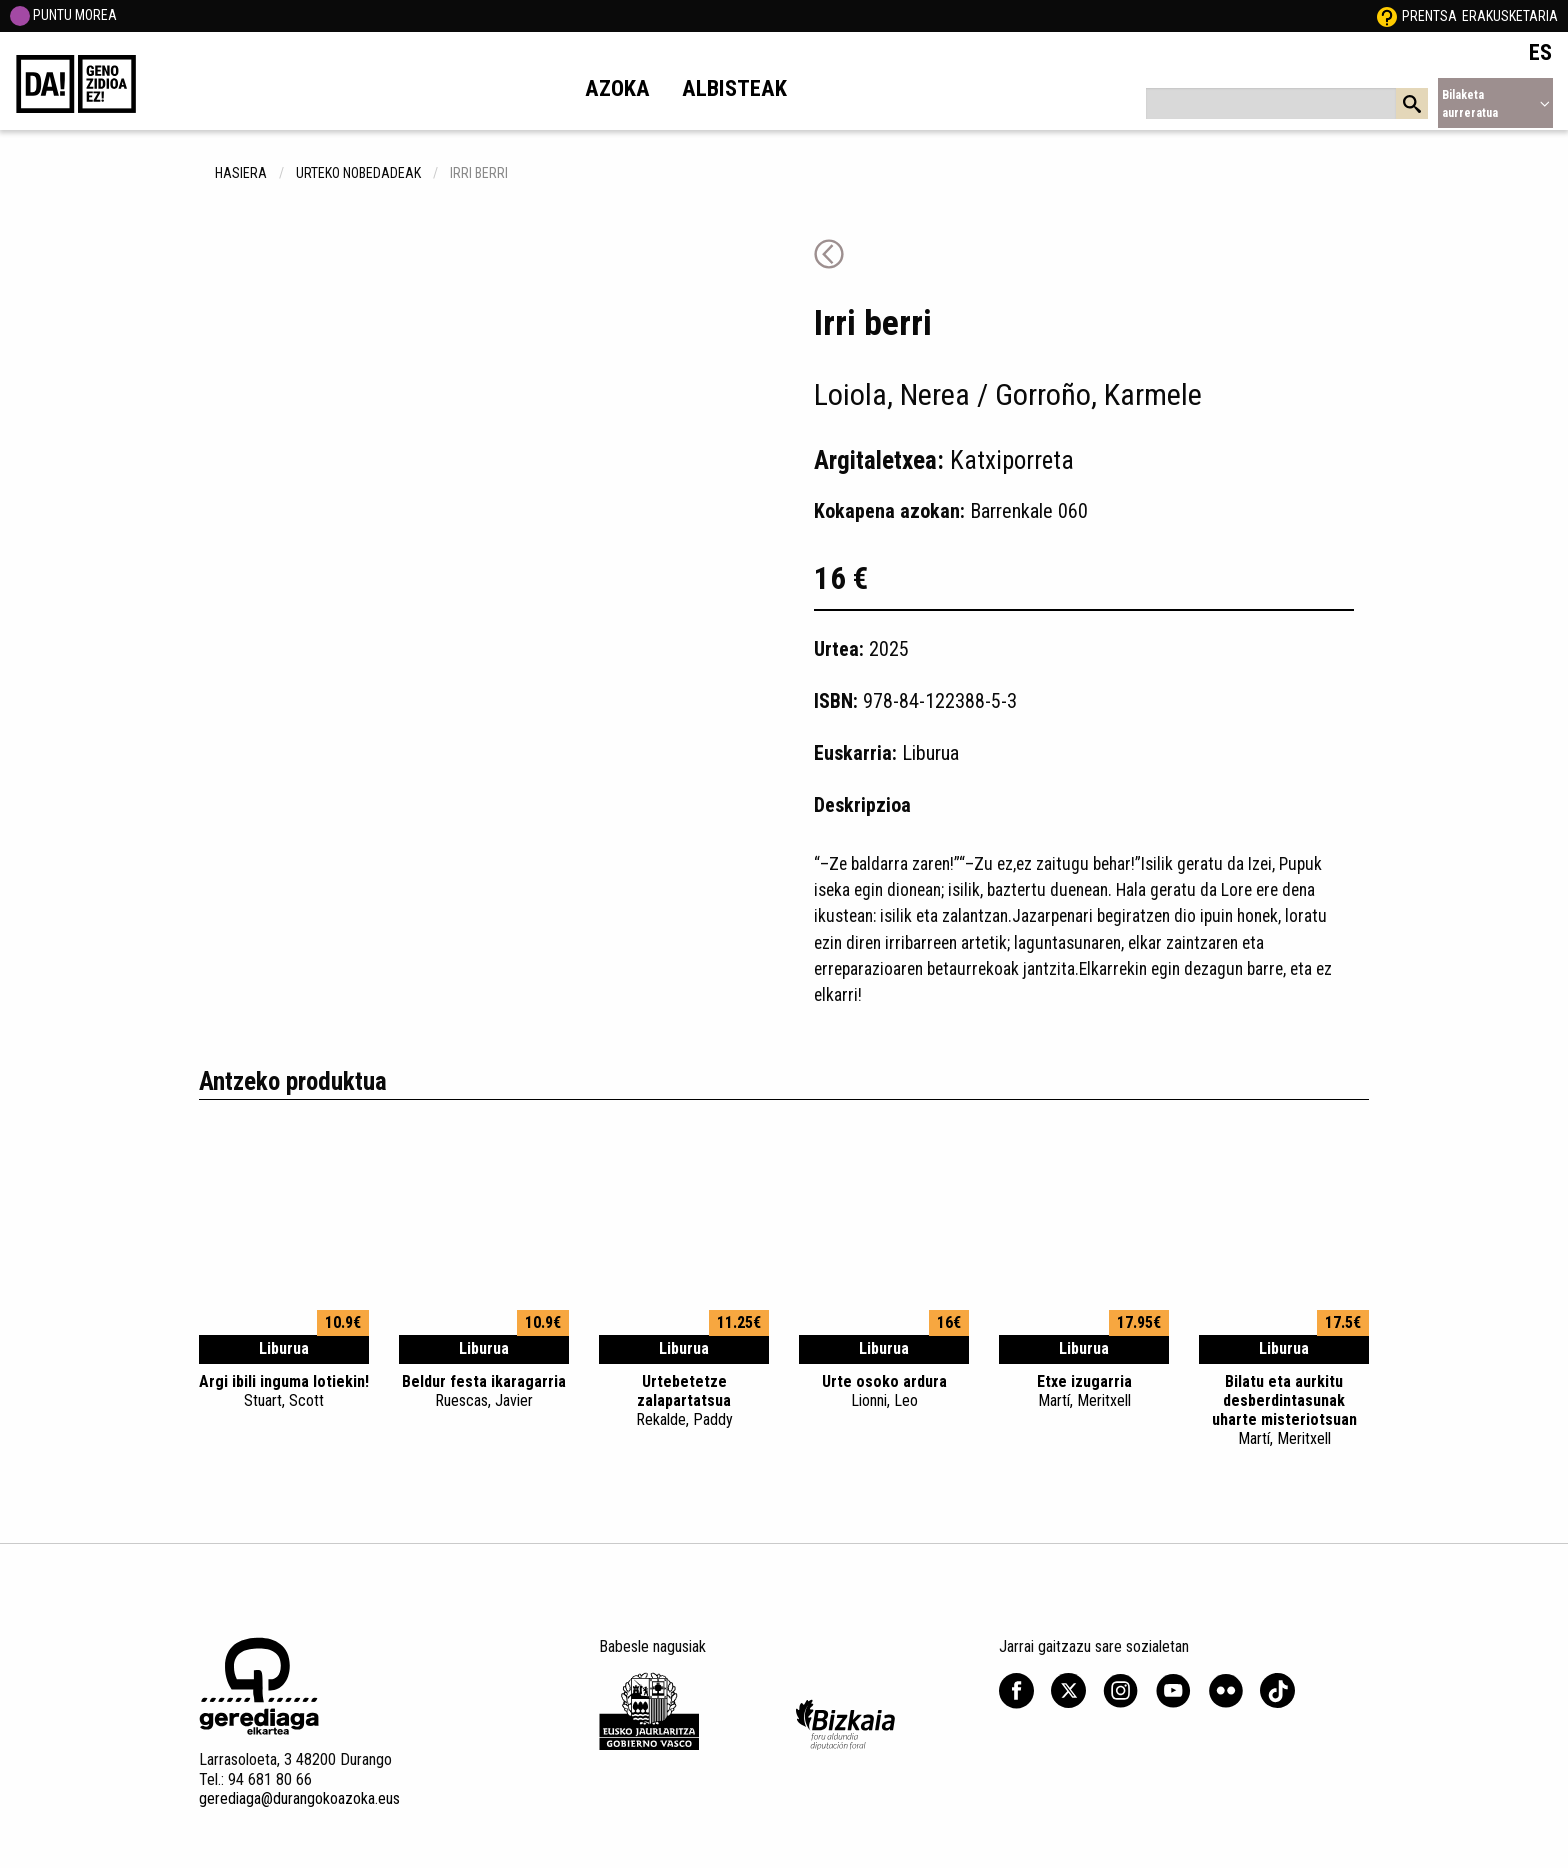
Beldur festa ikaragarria (484, 1391)
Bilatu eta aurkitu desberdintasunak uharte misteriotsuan (1284, 1410)
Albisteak (734, 88)
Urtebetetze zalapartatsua (684, 1401)
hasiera (241, 173)
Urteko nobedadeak (358, 173)
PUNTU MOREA (63, 15)
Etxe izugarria (1084, 1391)
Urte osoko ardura (884, 1391)
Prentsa (1429, 16)
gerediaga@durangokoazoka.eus (299, 1798)
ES (1540, 52)
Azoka (617, 88)
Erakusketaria (1510, 16)
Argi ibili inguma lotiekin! (284, 1391)
